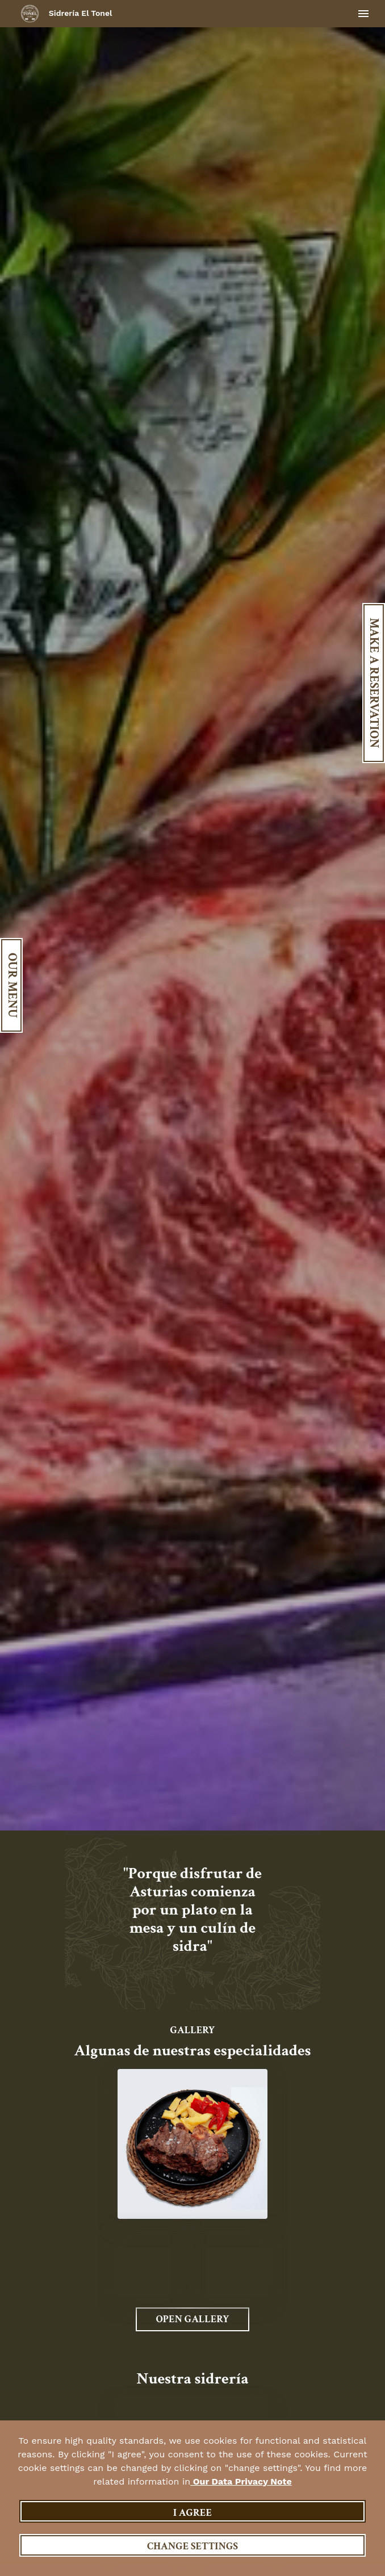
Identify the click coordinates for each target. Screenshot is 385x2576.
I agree (192, 2512)
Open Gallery (192, 2319)
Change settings (192, 2546)
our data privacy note (241, 2481)
